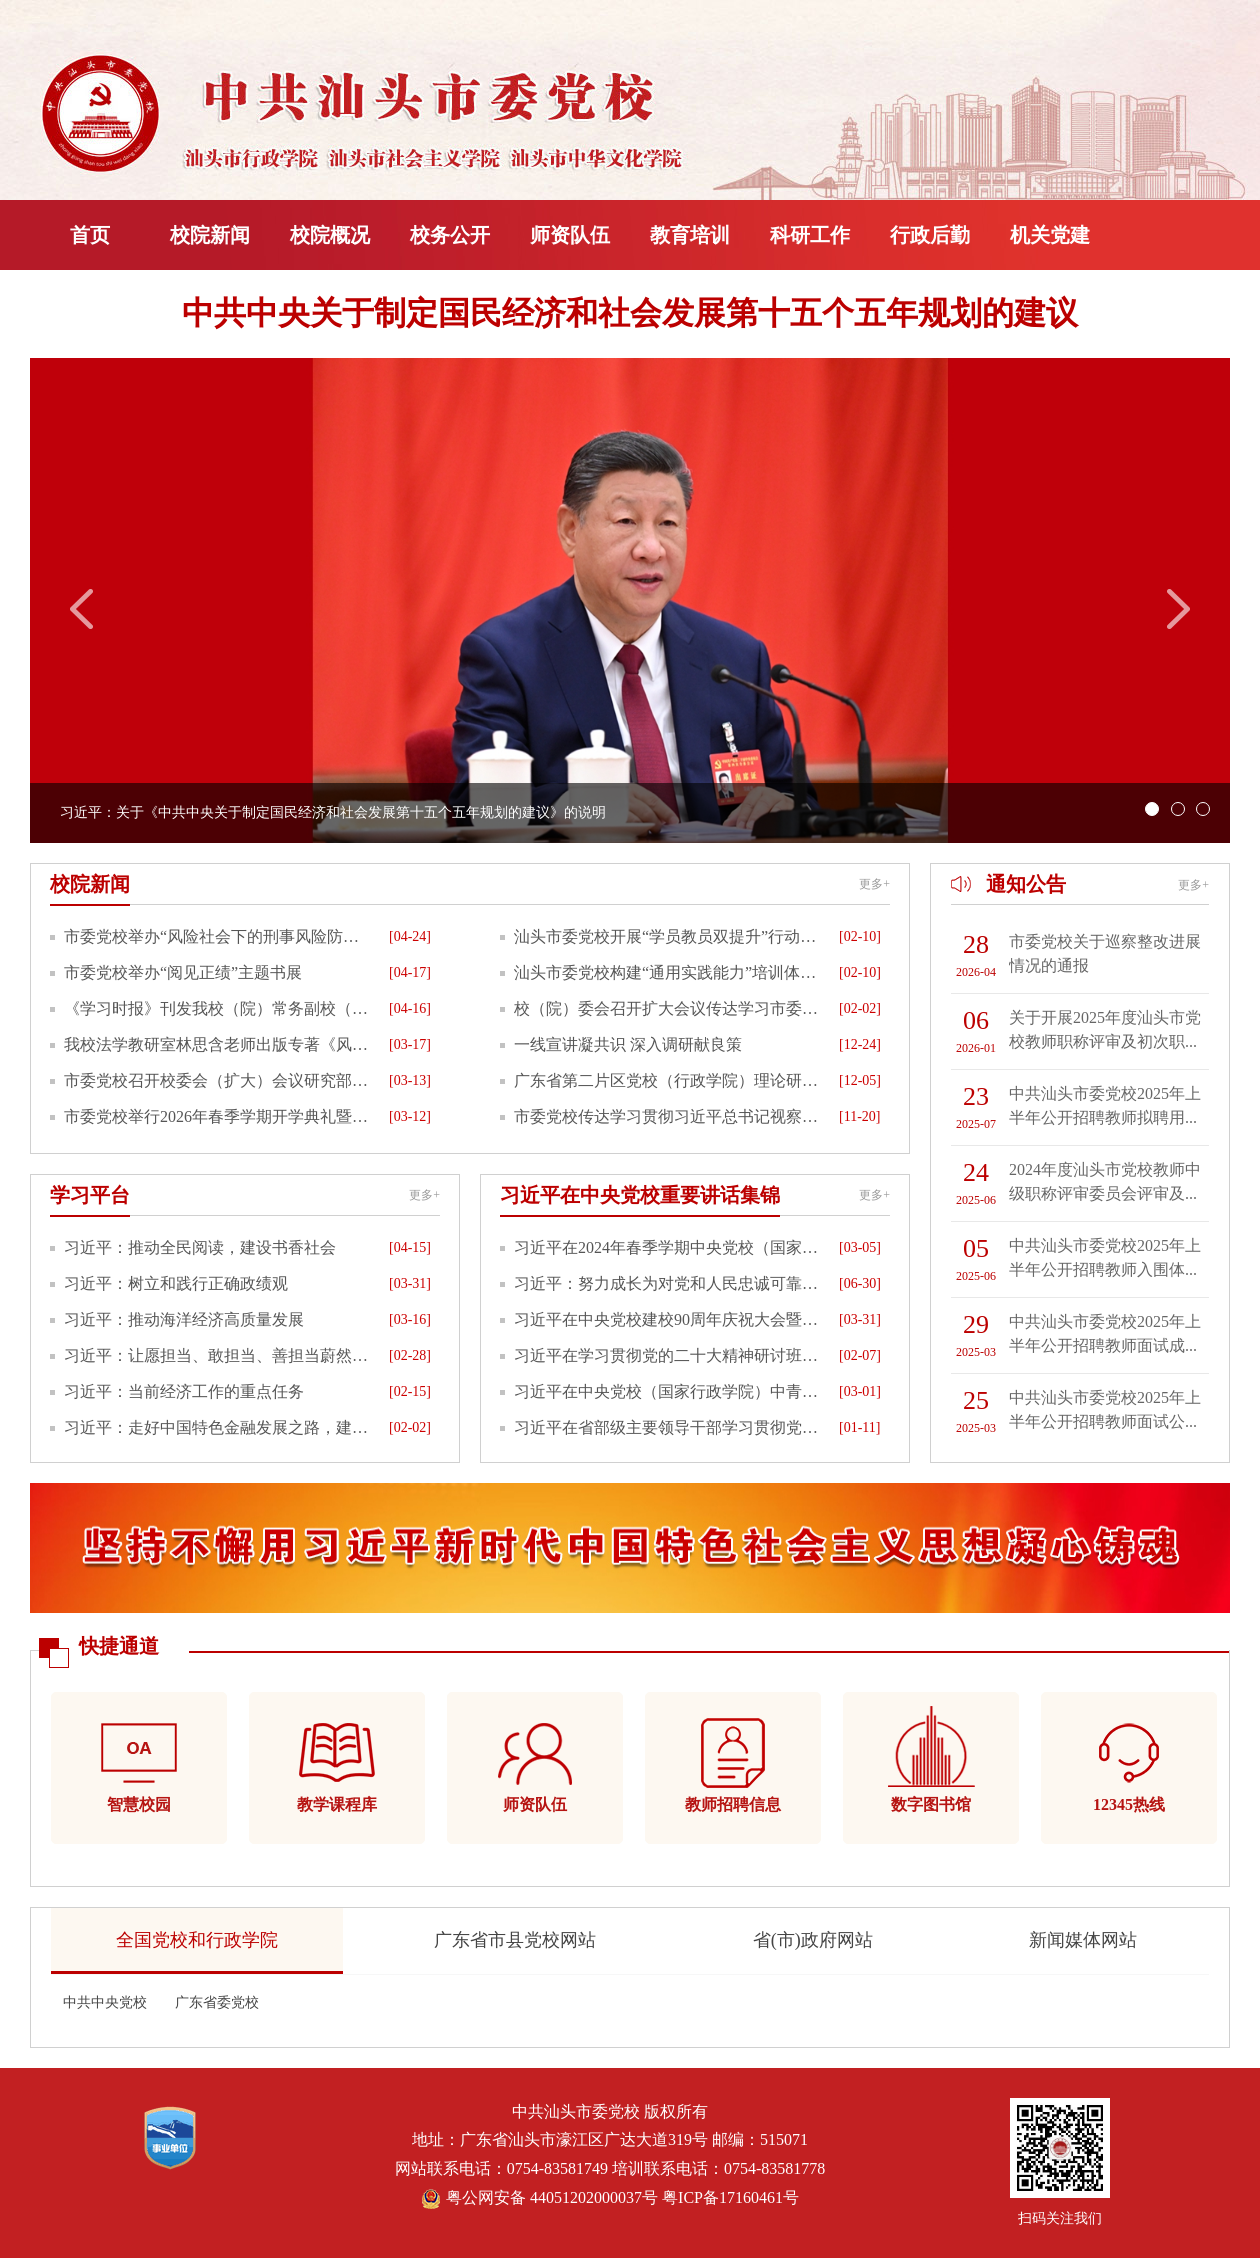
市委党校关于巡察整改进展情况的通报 (1105, 953)
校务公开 (450, 235)
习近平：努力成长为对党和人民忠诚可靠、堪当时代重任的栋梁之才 (669, 1283)
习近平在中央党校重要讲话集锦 (640, 1195)
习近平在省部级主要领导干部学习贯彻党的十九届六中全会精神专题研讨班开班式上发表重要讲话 (669, 1427)
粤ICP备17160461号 (730, 2197)
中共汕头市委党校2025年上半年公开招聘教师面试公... (1105, 1409)
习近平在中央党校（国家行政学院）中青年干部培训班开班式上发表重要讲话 (669, 1391)
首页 (90, 235)
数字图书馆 (931, 1804)
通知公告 (1026, 884)
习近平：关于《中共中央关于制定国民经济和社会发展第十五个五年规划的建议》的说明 (333, 812)
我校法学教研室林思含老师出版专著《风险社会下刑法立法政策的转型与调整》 (219, 1044)
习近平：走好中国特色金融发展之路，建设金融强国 (219, 1427)
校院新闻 (210, 235)
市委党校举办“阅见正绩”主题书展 (183, 972)
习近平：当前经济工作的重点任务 (184, 1391)
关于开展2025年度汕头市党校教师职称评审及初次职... (1105, 1029)
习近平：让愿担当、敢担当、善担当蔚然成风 (219, 1355)
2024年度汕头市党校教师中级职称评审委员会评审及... (1105, 1181)
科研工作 (810, 235)
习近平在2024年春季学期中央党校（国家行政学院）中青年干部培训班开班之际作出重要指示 (669, 1247)
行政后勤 (930, 235)
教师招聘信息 (733, 1804)
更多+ (874, 884)
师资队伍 (570, 235)
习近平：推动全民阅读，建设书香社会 (200, 1247)
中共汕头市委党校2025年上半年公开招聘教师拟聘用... (1105, 1105)
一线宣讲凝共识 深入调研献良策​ (628, 1044)
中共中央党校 (105, 2002)
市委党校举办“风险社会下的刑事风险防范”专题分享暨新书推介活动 (219, 936)
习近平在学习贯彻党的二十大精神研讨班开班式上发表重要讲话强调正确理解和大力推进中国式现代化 (669, 1355)
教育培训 (690, 235)
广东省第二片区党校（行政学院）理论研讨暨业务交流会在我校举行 (669, 1080)
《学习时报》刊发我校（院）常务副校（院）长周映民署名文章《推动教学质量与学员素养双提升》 (219, 1008)
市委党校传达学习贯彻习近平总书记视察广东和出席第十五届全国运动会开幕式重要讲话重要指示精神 (669, 1116)
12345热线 (1129, 1804)
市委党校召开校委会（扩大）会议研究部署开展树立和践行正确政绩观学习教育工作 (219, 1080)
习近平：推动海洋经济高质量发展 (184, 1319)
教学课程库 (337, 1804)
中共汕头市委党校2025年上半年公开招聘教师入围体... (1105, 1257)
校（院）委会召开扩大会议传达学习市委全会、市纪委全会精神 (669, 1008)
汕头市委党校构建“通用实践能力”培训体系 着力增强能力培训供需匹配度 (669, 972)
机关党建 (1050, 235)
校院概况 (330, 235)
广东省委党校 (217, 2002)
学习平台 (90, 1195)
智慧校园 (139, 1804)
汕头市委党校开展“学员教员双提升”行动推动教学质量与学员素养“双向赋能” (669, 936)
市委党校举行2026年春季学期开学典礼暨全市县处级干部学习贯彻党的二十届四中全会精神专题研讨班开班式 (219, 1116)
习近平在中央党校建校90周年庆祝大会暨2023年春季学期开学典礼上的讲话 (669, 1319)
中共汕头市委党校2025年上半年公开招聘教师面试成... (1105, 1333)
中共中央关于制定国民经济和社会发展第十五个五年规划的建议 (630, 313)
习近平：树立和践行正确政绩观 (176, 1283)
